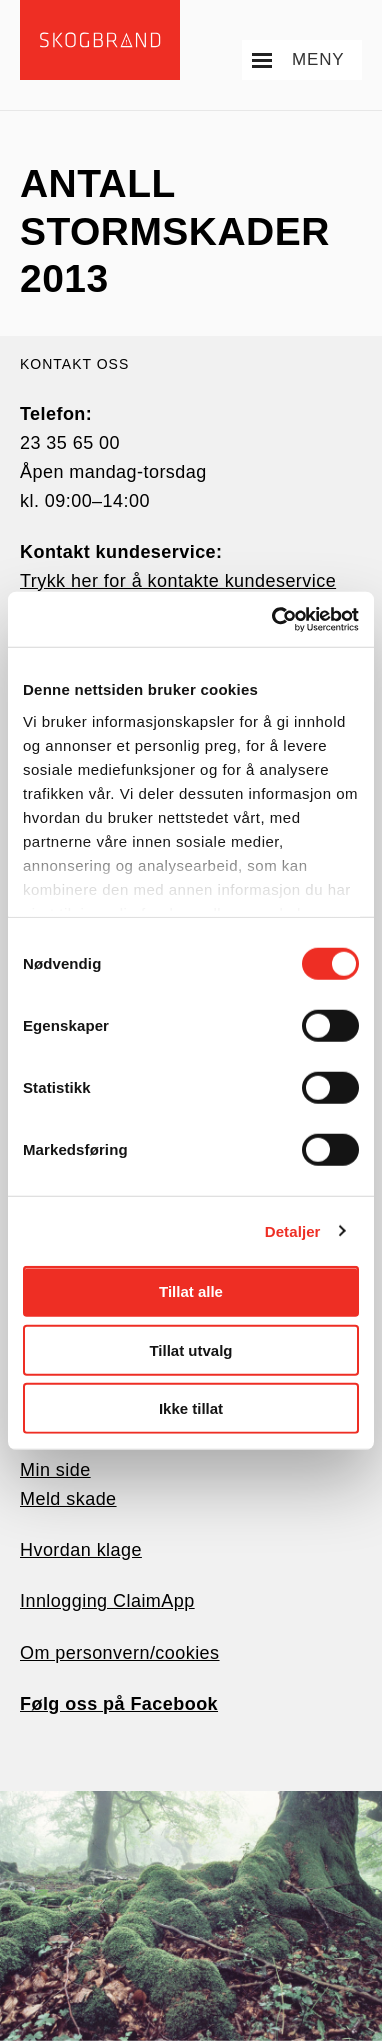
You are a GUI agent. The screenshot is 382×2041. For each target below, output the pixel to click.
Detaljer (293, 1230)
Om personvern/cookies (120, 1653)
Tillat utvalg (190, 1349)
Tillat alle (191, 1291)
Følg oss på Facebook (119, 1704)
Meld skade (68, 1499)
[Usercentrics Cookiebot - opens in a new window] (273, 619)
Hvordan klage (81, 1550)
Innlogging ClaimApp (107, 1601)
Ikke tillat (191, 1408)
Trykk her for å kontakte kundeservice (178, 581)
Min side (55, 1470)
